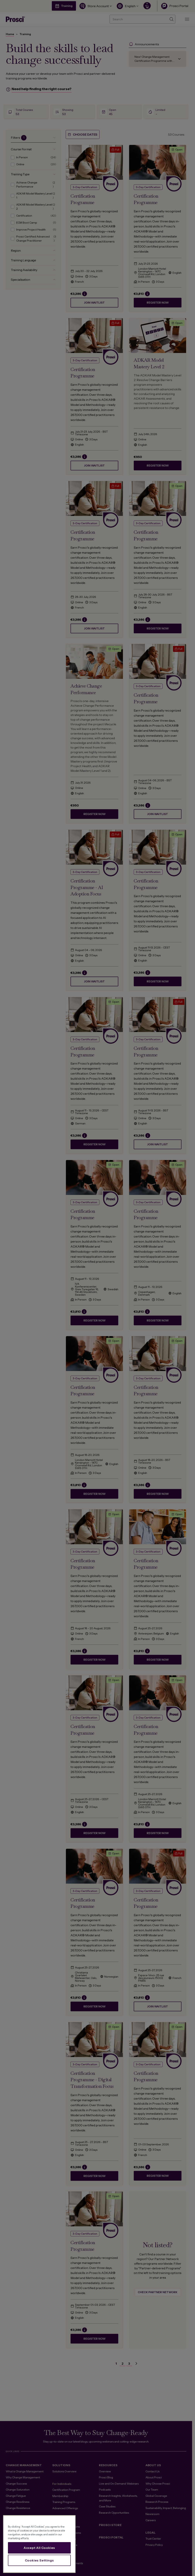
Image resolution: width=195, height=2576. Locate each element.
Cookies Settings (39, 2560)
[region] (39, 2544)
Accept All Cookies (39, 2548)
